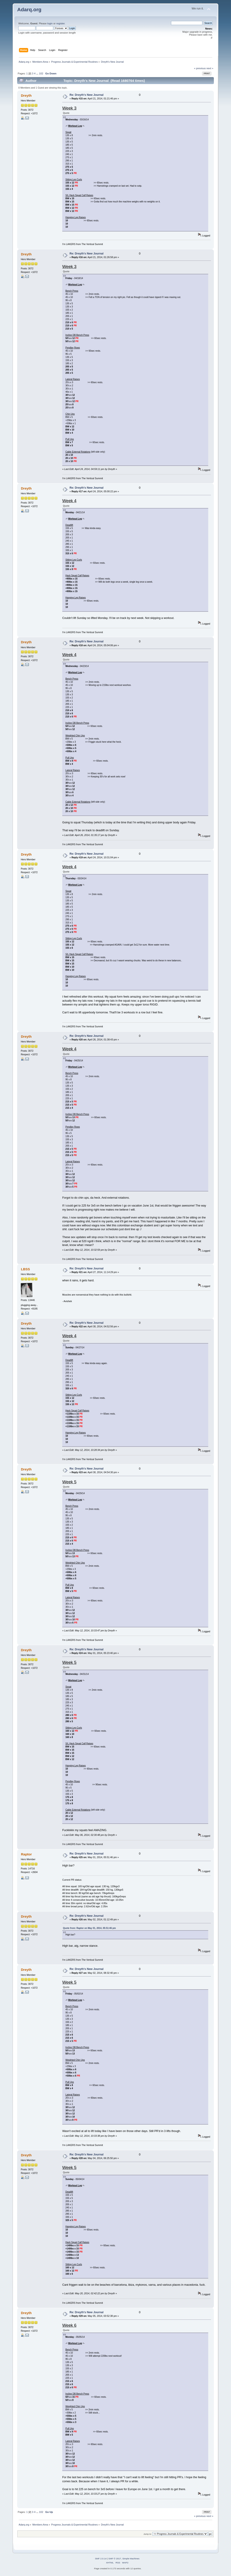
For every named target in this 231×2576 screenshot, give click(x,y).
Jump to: (147, 2534)
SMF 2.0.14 (101, 2558)
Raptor (26, 1854)
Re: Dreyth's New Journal (86, 94)
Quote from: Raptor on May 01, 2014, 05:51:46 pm (89, 1928)
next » (209, 68)
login (50, 23)
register (60, 23)
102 (41, 73)
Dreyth (26, 95)
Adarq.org (29, 9)
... (37, 73)
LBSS (25, 1269)
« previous (200, 68)
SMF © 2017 (115, 2558)
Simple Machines (130, 2558)
